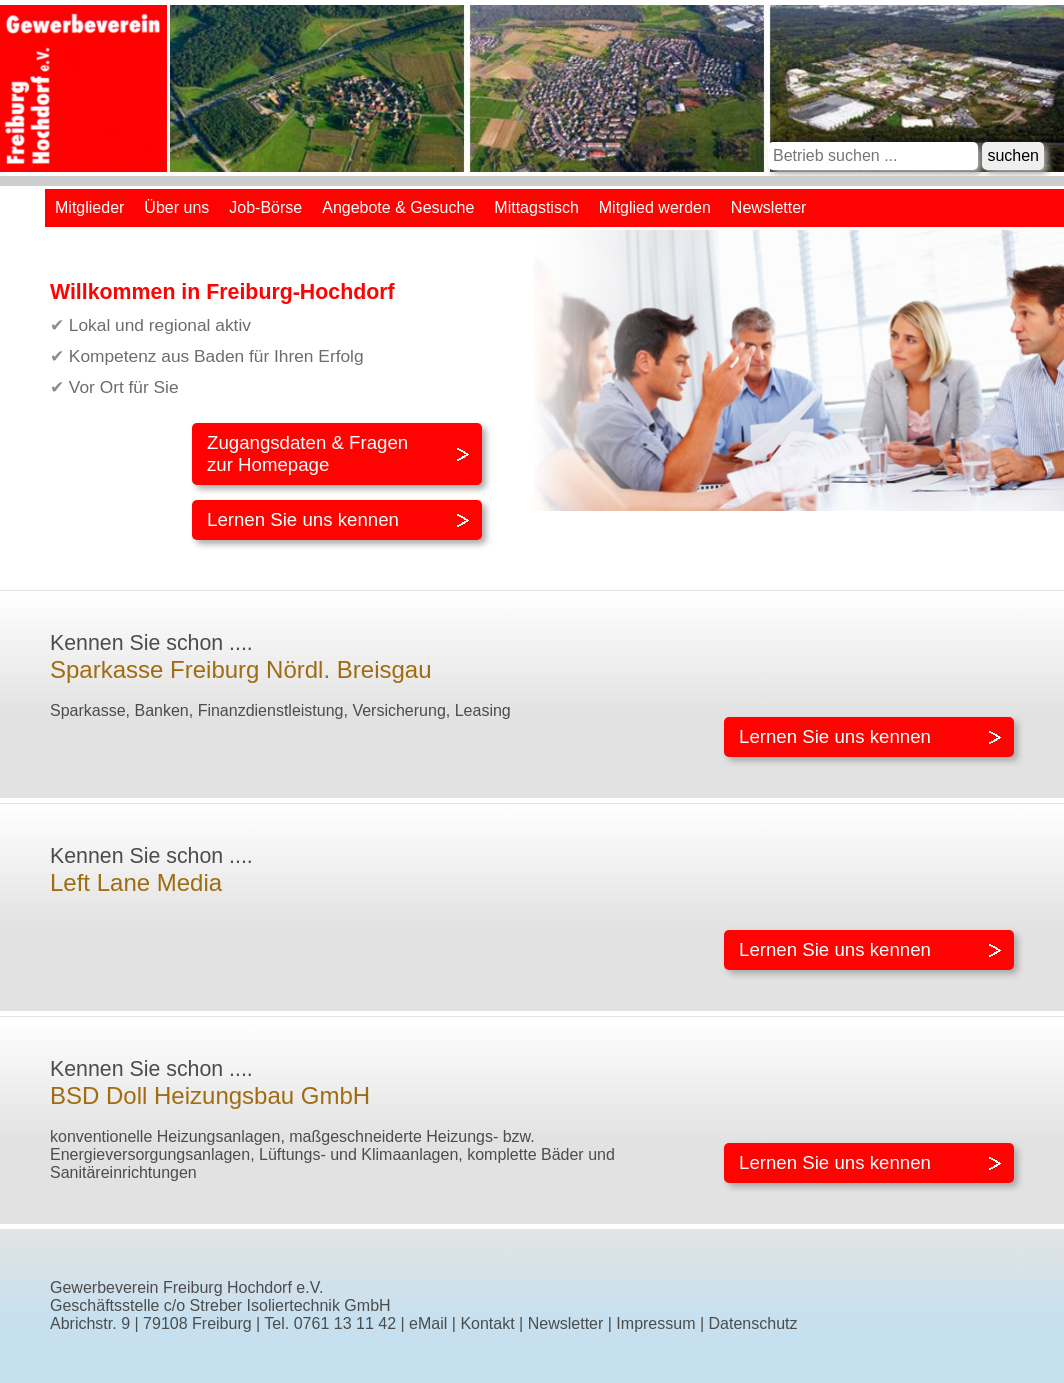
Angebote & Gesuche (398, 207)
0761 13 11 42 (345, 1323)
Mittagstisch (536, 207)
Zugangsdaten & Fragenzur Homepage (307, 453)
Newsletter (769, 207)
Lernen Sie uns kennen (303, 519)
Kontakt (487, 1323)
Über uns (176, 207)
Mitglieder (89, 207)
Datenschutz (753, 1323)
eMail (428, 1323)
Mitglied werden (655, 207)
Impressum (655, 1323)
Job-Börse (265, 207)
